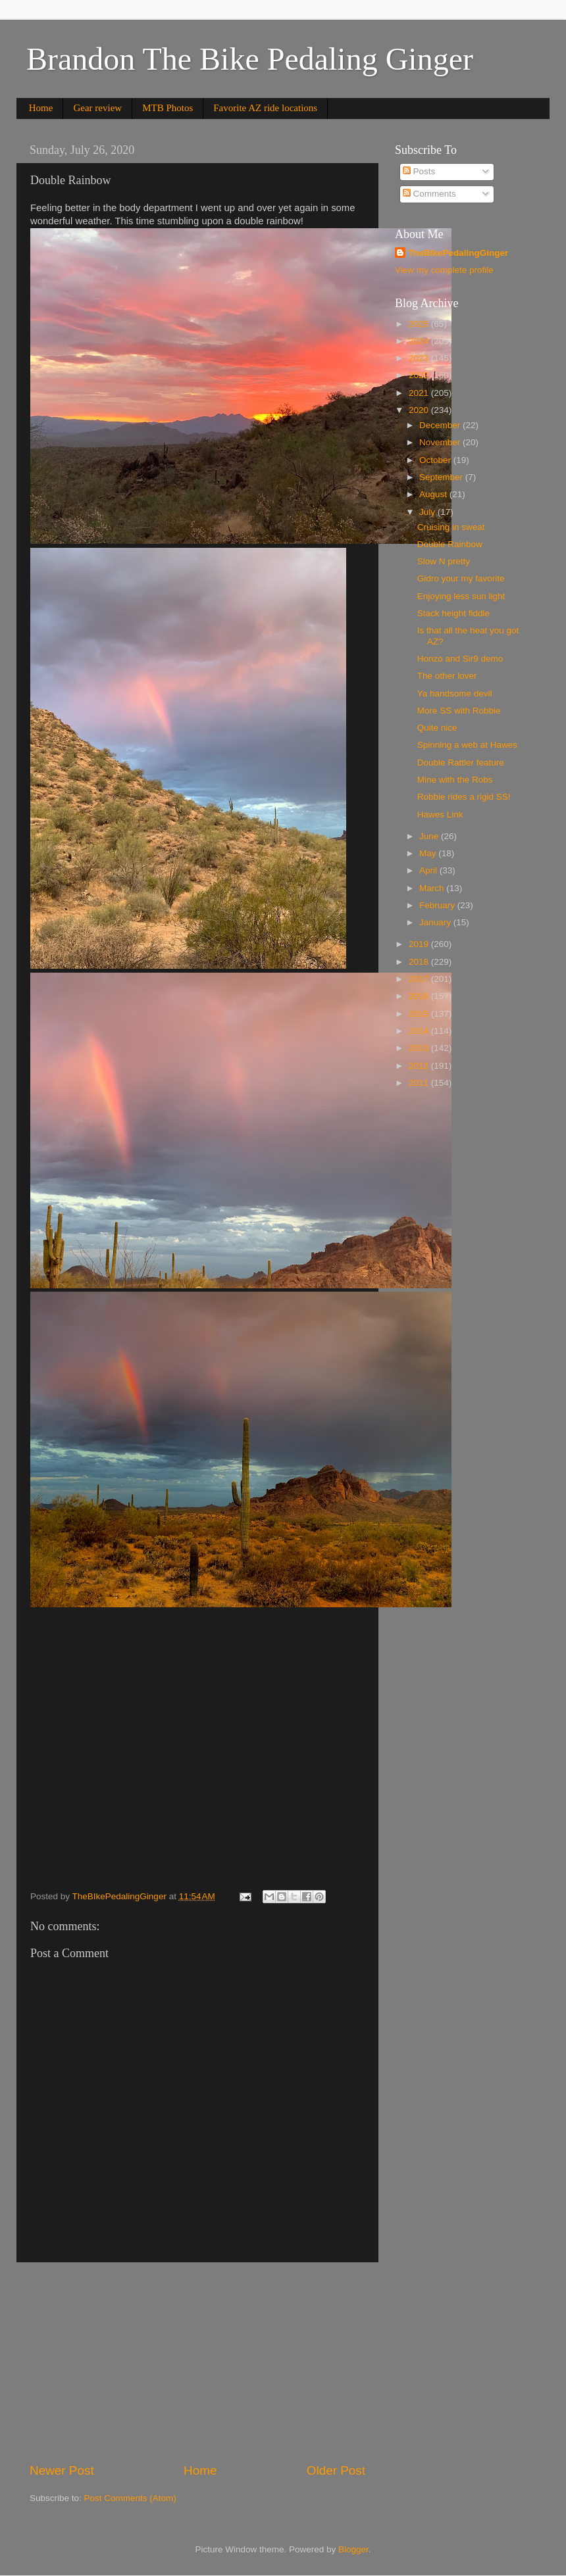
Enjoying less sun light (461, 596)
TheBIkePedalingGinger (458, 253)
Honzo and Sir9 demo (460, 659)
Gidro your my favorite (461, 578)
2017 (420, 979)
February (438, 905)
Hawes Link (440, 814)
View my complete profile (444, 270)
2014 (420, 1031)
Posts (419, 171)
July (428, 512)
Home (41, 108)
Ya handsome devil (454, 693)
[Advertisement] (197, 2362)
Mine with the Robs (455, 780)
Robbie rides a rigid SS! (464, 797)
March (432, 888)
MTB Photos (167, 108)
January (436, 922)
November (441, 442)
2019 (420, 944)
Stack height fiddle (453, 613)
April (429, 870)
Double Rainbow (449, 544)
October (436, 460)
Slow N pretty (443, 561)
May (428, 853)
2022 (420, 375)
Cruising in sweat (451, 527)
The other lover (447, 676)
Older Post (336, 2470)
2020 (420, 410)
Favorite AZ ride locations (265, 108)
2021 (420, 393)
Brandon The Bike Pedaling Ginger (249, 58)
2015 (420, 1014)
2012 (420, 1066)
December (441, 425)
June (430, 836)
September (442, 477)
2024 (420, 341)
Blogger (353, 2549)
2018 (420, 962)
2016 (420, 996)
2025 (420, 324)
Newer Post (62, 2470)
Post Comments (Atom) (130, 2498)
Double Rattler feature (460, 762)
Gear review (97, 108)
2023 (420, 358)
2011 (420, 1083)
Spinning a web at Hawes (467, 745)
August (434, 494)
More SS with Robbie (459, 711)
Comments (429, 194)
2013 (420, 1048)
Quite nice (437, 728)
